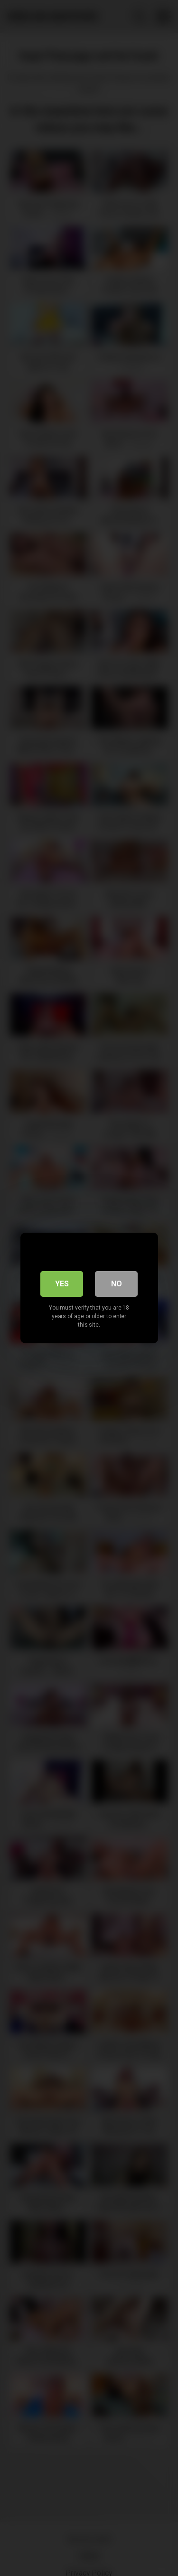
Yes (62, 1283)
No (116, 1283)
